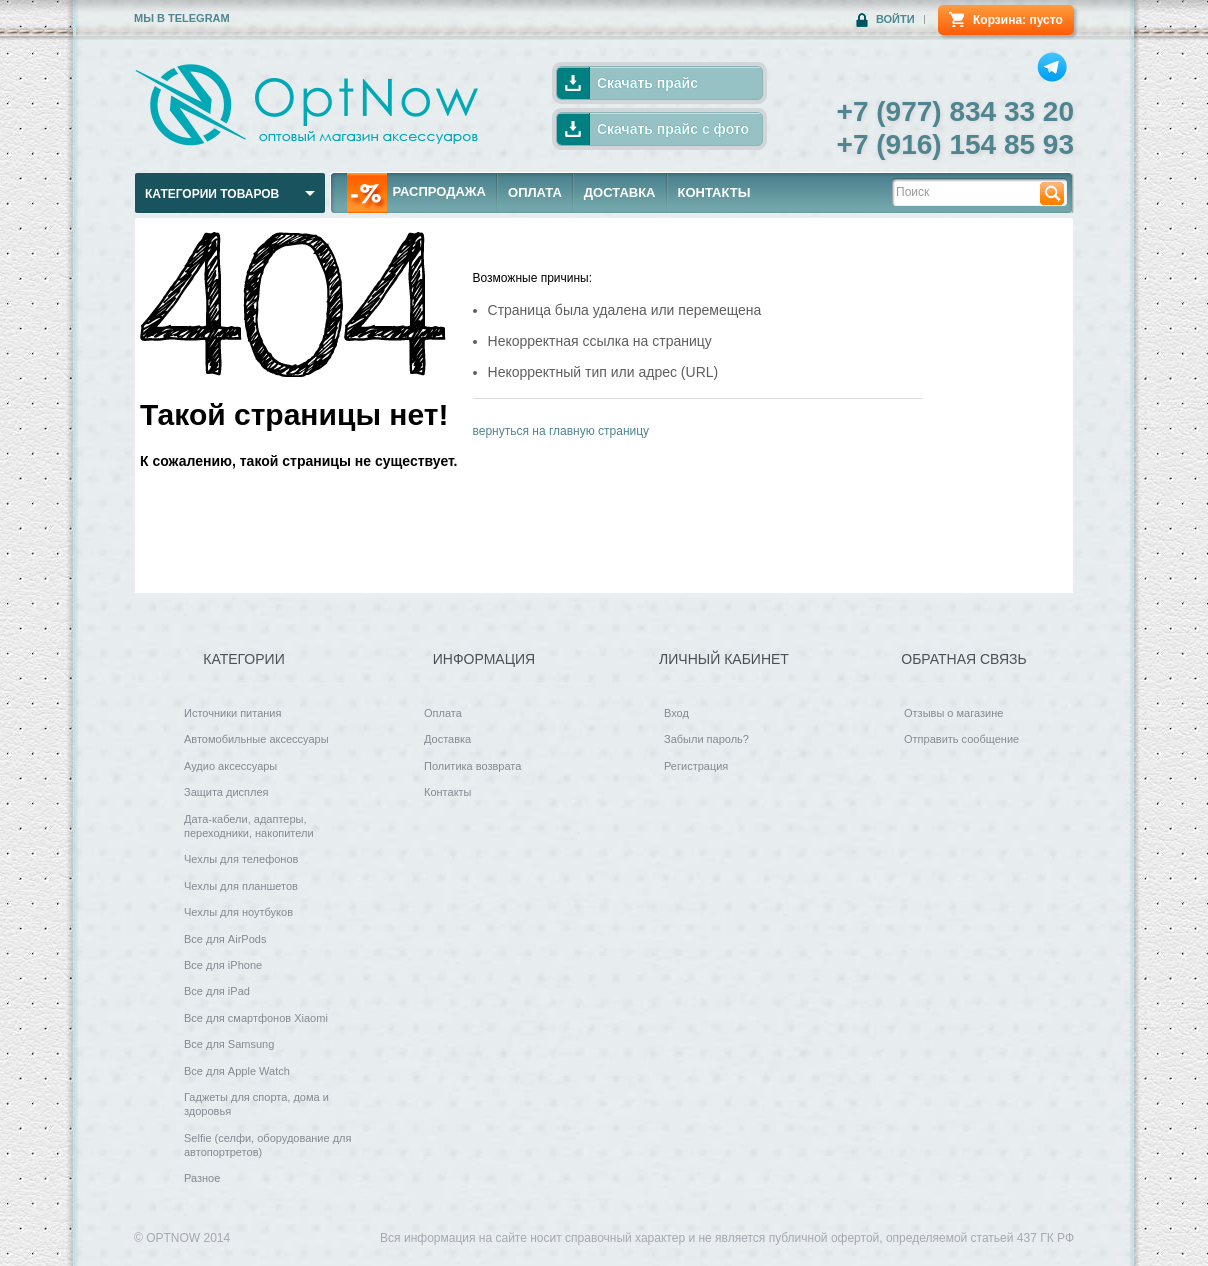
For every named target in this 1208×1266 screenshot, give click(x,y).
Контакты (448, 792)
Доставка (447, 739)
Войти (895, 19)
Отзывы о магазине (953, 713)
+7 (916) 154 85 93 (955, 144)
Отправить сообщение (961, 739)
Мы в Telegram (182, 18)
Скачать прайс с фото (673, 129)
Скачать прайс (647, 83)
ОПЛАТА (535, 192)
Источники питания (232, 713)
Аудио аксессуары (230, 766)
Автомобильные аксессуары (256, 739)
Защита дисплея (226, 792)
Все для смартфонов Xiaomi (256, 1018)
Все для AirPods (225, 939)
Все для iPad (217, 991)
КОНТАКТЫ (714, 192)
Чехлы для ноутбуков (238, 912)
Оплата (443, 713)
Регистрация (696, 766)
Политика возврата (472, 766)
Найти (1052, 192)
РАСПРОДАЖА (416, 193)
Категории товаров (212, 194)
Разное (202, 1178)
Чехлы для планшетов (241, 886)
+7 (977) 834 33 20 (955, 111)
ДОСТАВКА (620, 192)
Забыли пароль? (706, 739)
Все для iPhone (223, 965)
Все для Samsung (229, 1044)
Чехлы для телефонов (241, 859)
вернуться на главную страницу (561, 431)
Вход (676, 713)
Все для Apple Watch (237, 1071)
